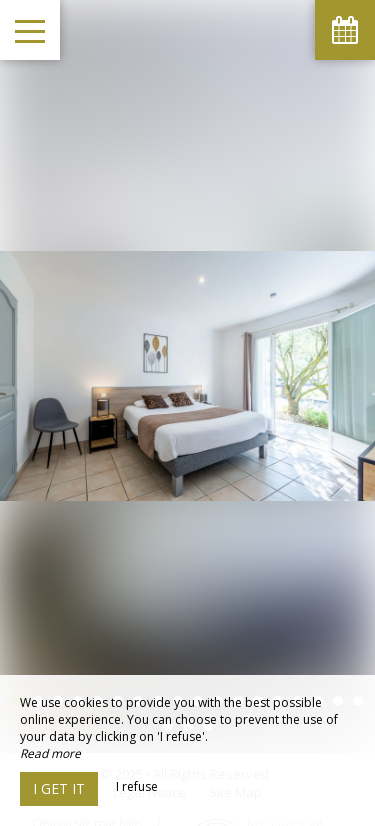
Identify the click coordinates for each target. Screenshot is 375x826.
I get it (59, 788)
